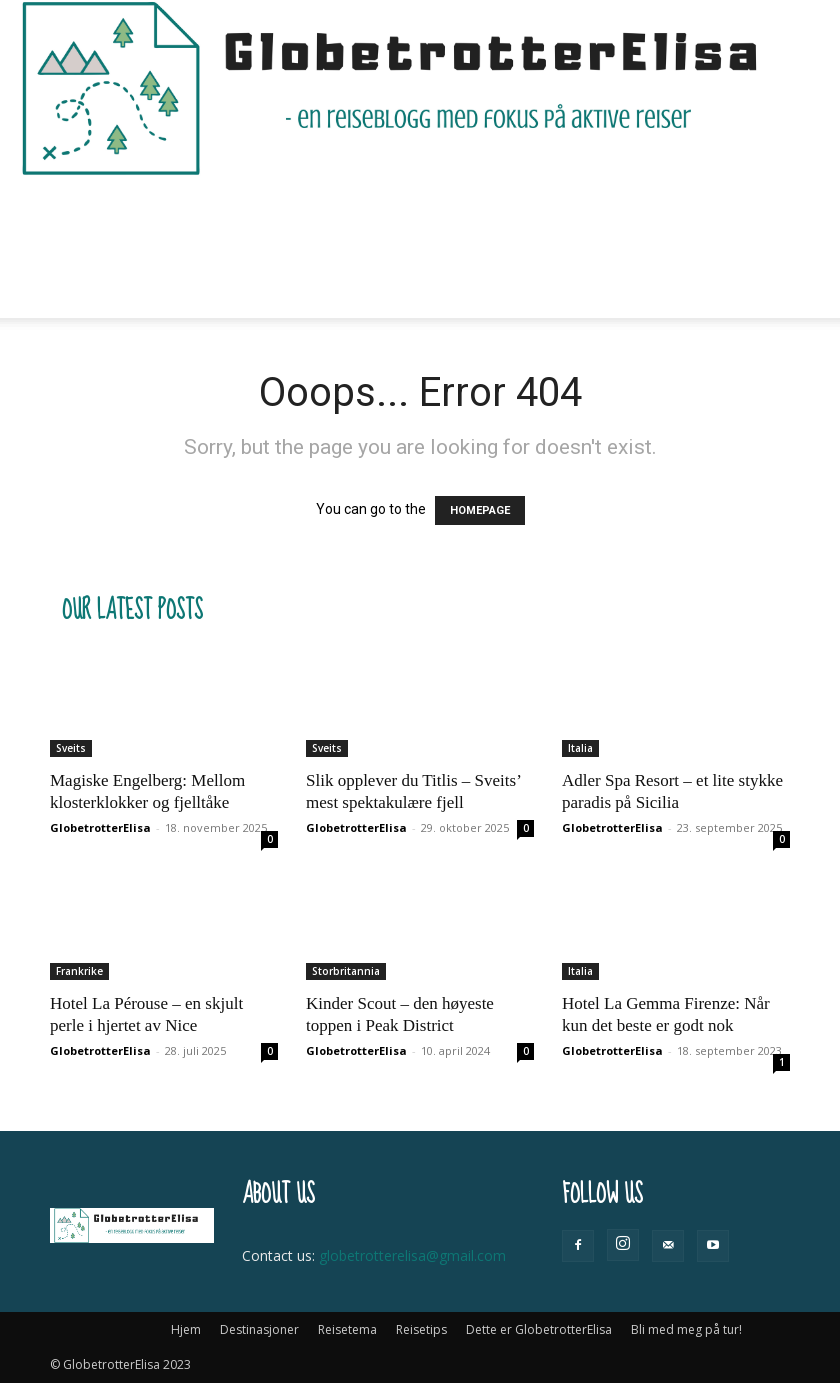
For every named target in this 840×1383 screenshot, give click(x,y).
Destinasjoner (216, 211)
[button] (766, 211)
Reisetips (436, 211)
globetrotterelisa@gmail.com (412, 1255)
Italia (580, 748)
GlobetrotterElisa (100, 827)
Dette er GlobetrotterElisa (592, 211)
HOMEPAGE (480, 510)
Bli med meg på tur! (175, 282)
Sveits (71, 748)
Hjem (122, 211)
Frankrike (79, 971)
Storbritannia (346, 971)
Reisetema (335, 211)
